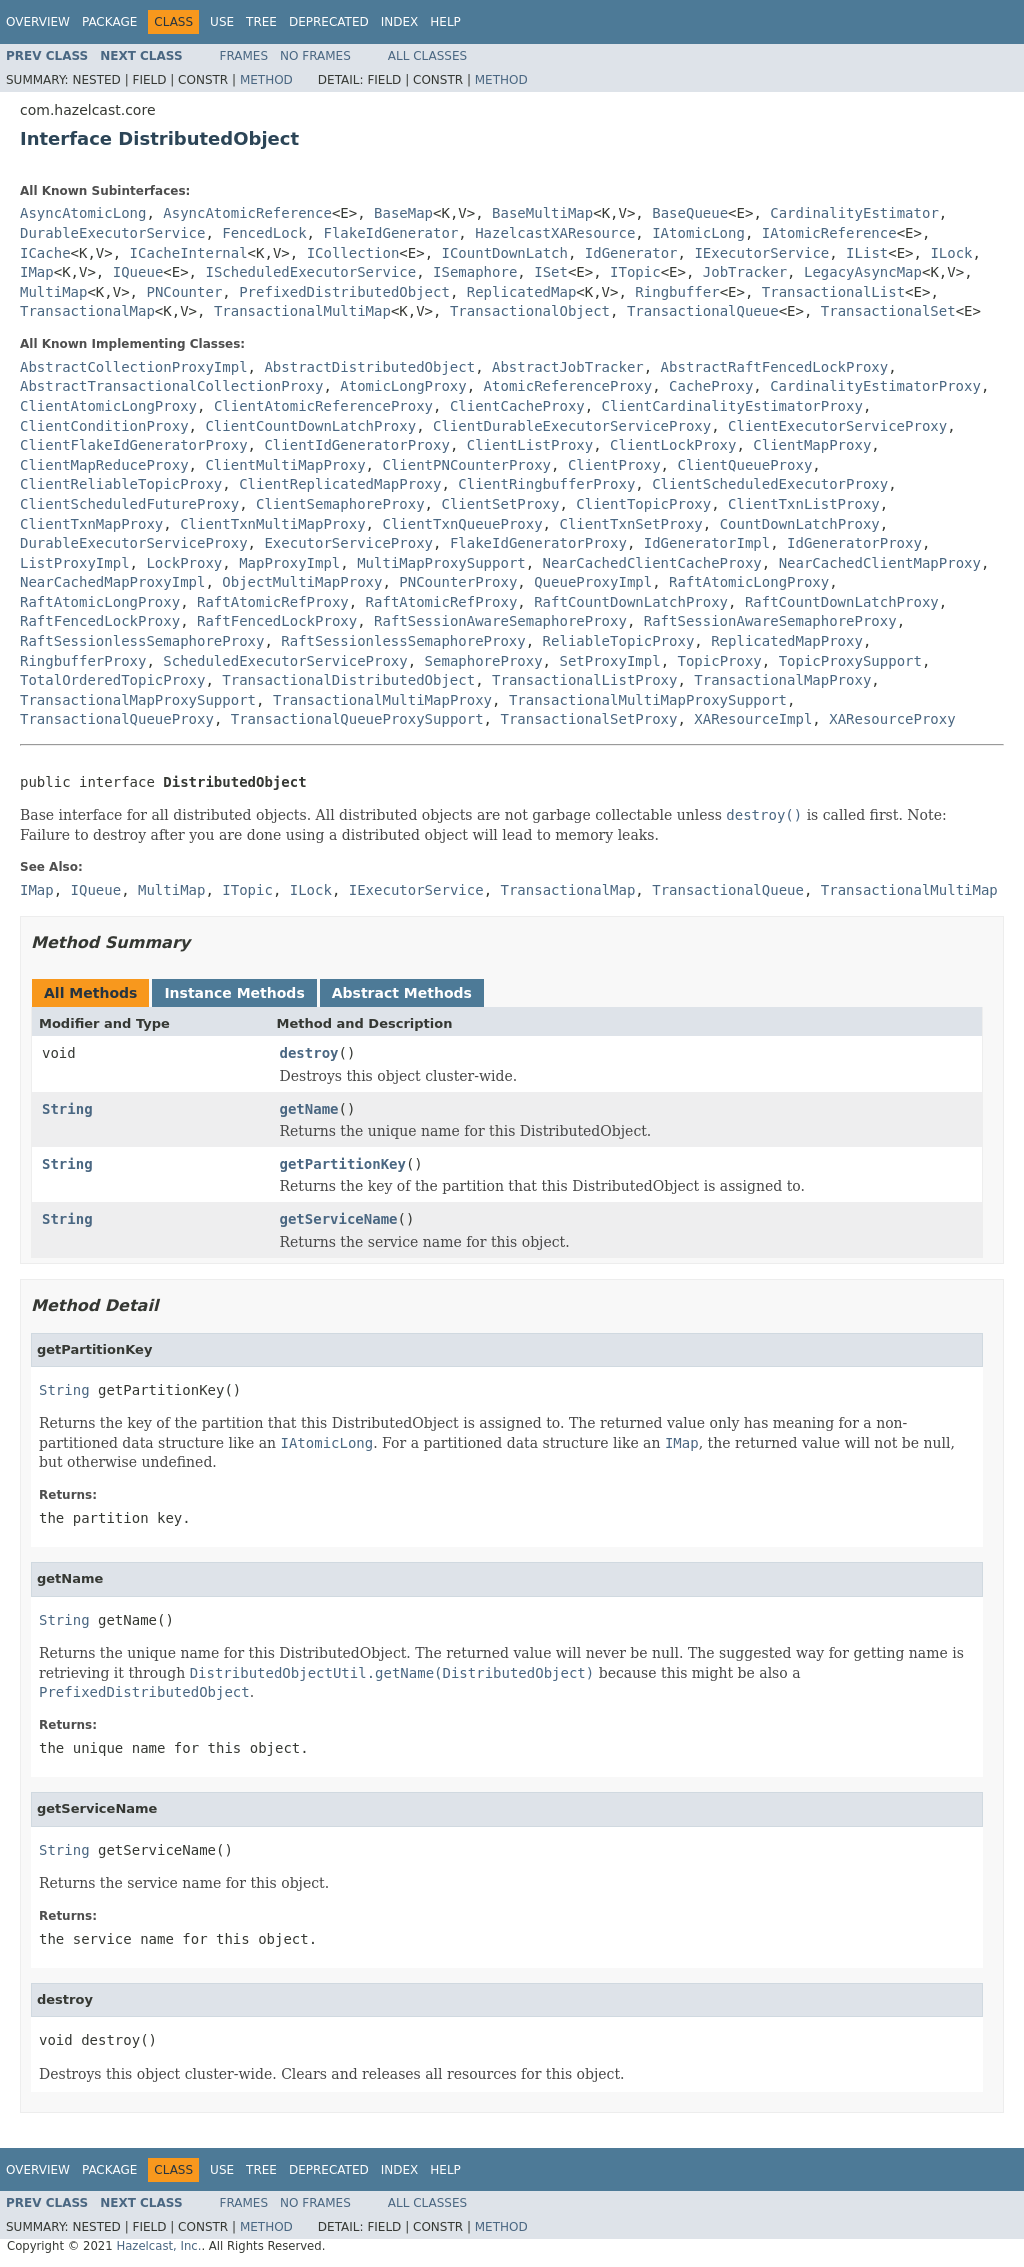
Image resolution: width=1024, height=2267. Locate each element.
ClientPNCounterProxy (466, 465)
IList (867, 253)
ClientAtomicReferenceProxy (323, 406)
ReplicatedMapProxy (787, 641)
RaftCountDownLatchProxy (631, 602)
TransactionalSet (888, 311)
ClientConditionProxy (104, 426)
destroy (309, 1053)
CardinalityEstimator (854, 213)
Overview (38, 22)
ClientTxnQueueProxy (462, 524)
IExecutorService (761, 253)
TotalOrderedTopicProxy (112, 680)
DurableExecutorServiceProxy (134, 543)
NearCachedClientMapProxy (880, 563)
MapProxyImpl (289, 563)
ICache (45, 253)
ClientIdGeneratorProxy (356, 445)
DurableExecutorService (112, 233)
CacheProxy (711, 386)
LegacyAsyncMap (863, 272)
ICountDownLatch (505, 253)
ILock (951, 253)
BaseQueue (690, 213)
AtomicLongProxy (403, 386)
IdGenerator (631, 253)
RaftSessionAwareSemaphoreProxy (500, 621)
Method (266, 80)
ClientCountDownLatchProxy (310, 426)
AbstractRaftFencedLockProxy (775, 367)
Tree (261, 22)
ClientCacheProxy (517, 406)
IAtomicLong (698, 233)
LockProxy (184, 563)
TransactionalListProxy (584, 680)
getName (309, 1109)
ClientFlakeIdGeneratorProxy (134, 445)
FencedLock (264, 233)
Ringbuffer (677, 292)
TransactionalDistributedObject (348, 680)
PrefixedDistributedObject (344, 292)
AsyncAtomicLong (83, 213)
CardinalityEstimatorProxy (875, 386)
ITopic (635, 272)
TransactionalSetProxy (588, 719)
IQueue (138, 272)
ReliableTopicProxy (619, 641)
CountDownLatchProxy (800, 524)
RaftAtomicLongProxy (749, 582)
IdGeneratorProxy (854, 543)
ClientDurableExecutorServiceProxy (572, 426)
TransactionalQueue (703, 311)
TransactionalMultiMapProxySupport (648, 700)
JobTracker (745, 272)
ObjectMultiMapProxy (302, 582)
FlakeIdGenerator (390, 233)
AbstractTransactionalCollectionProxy (171, 386)
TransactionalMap (87, 311)
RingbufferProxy (83, 661)
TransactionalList (833, 292)
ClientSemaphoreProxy (340, 504)
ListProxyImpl (75, 563)
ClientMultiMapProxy (285, 465)
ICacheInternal (189, 253)
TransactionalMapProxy (782, 680)
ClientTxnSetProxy (630, 524)
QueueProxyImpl (593, 582)
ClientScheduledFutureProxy (129, 504)
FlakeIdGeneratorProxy (538, 543)
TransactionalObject (530, 311)
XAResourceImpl (753, 719)
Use (222, 22)
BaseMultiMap (542, 213)
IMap (37, 272)
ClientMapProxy (812, 445)
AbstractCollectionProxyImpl (134, 367)
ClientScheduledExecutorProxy (770, 484)
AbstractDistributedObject (369, 367)
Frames (244, 56)
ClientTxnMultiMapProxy (272, 524)
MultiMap (53, 292)
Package (109, 22)
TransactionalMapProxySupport (138, 700)
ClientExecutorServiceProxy (837, 426)
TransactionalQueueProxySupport (357, 719)
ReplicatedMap (522, 292)
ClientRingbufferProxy (546, 484)
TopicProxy (719, 661)
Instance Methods (234, 993)
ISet (551, 272)
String (67, 1109)
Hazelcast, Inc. (158, 2246)
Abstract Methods (402, 993)
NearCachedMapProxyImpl (112, 582)
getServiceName (339, 1219)
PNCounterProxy (458, 582)
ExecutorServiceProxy (348, 543)
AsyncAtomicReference (247, 213)
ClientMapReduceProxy (104, 465)
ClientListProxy (530, 445)
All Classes (427, 56)
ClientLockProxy (673, 445)
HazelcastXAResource (555, 233)
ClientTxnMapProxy (91, 524)
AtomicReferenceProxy (568, 386)
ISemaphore (475, 272)
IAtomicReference (829, 233)
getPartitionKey (343, 1164)
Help (445, 22)
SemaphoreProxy (484, 661)
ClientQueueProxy (744, 465)
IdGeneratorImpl (707, 543)
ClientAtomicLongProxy (108, 406)
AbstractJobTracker (568, 367)
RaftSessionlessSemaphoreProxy (142, 641)
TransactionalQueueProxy (117, 719)
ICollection (353, 253)
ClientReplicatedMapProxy (340, 484)
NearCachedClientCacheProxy (652, 563)
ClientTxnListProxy (804, 504)
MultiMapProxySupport (441, 563)
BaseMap (403, 213)
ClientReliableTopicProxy (121, 484)
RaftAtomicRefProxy (273, 602)
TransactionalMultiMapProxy (382, 700)
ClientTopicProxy (643, 504)
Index (400, 22)
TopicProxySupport (850, 661)
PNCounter (184, 292)
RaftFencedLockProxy (100, 621)
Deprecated (329, 22)
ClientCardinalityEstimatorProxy (732, 406)
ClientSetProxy (500, 504)
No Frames (315, 56)
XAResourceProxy (892, 719)
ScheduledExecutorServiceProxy (285, 661)
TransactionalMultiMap (302, 311)
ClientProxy (614, 465)
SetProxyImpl (609, 661)
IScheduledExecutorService (310, 272)
